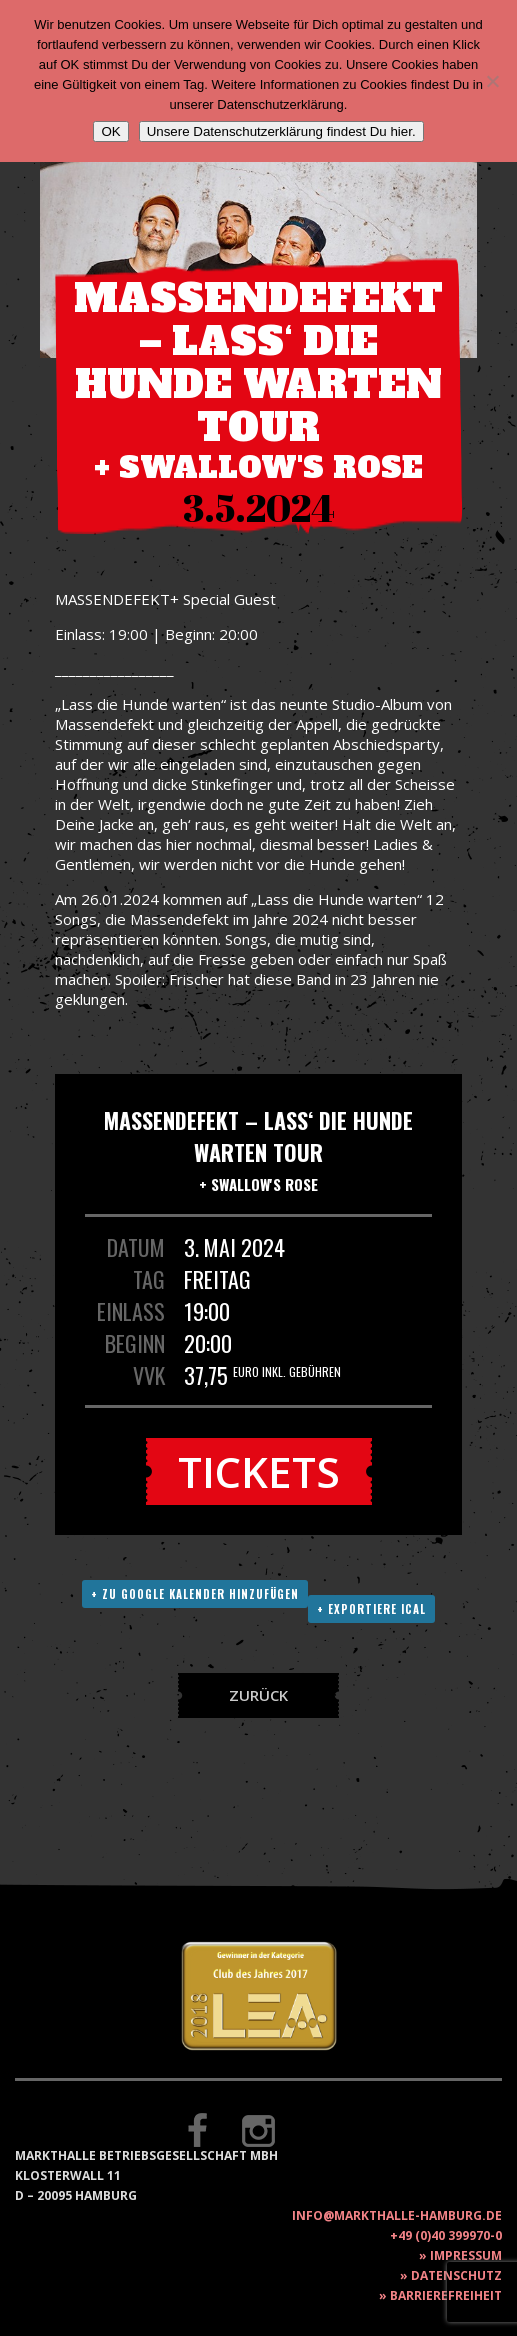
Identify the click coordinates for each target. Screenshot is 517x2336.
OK (110, 131)
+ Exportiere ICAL (371, 1609)
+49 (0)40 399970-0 (446, 2235)
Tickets (259, 1471)
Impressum (466, 2255)
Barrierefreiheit (446, 2295)
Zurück (258, 1695)
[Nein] (492, 81)
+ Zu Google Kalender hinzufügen (195, 1594)
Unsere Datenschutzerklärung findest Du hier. (281, 131)
